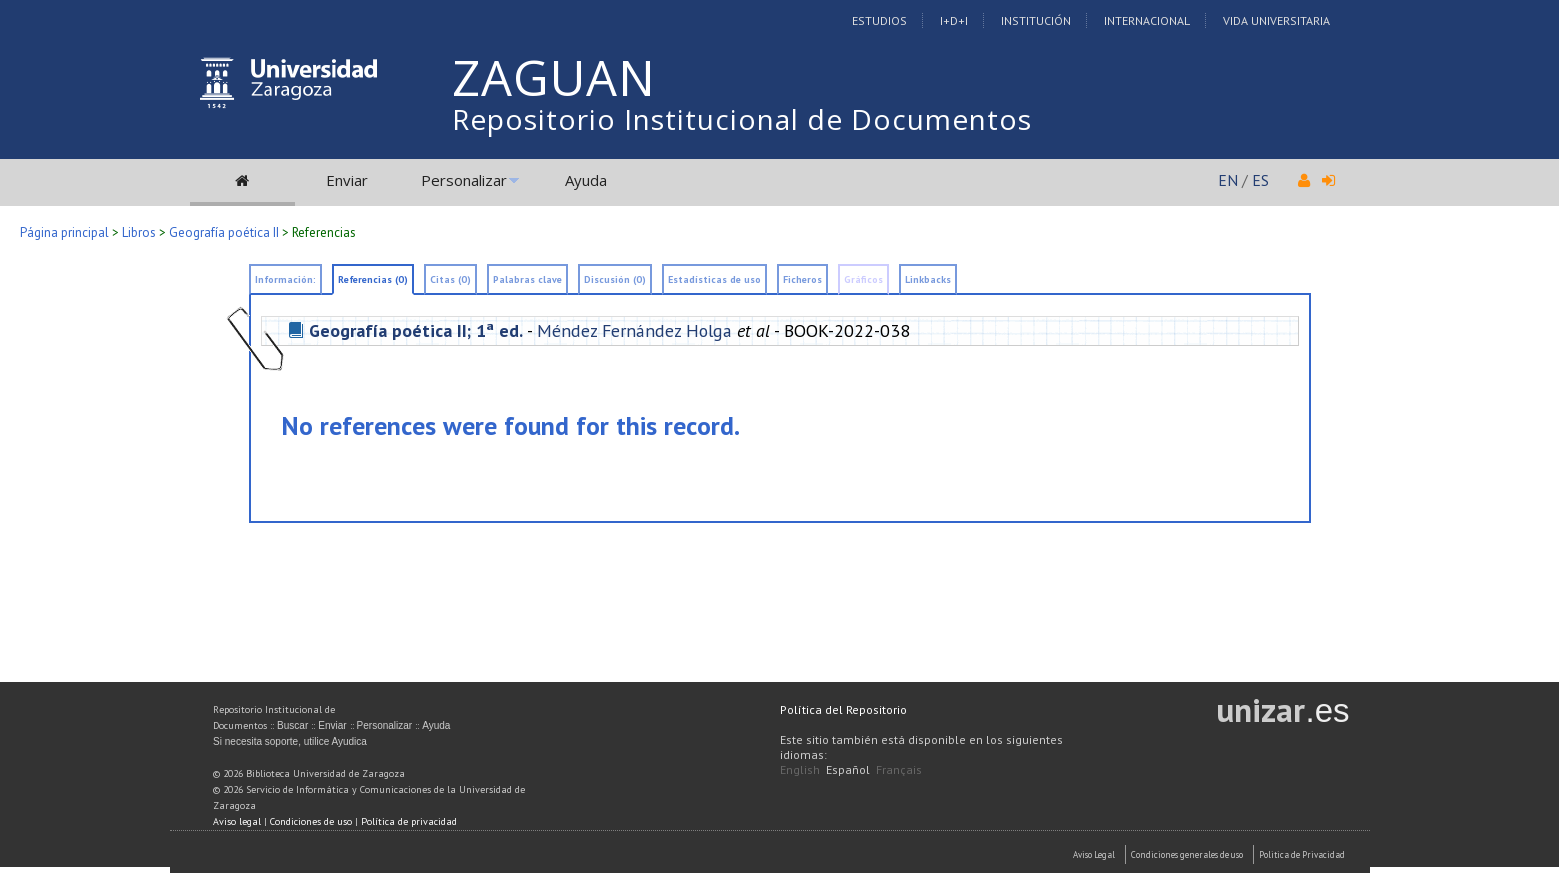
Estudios (879, 20)
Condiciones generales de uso (1187, 854)
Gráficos (863, 279)
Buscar (292, 725)
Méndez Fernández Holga (634, 330)
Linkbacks (928, 279)
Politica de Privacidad (1302, 854)
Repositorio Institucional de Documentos (742, 119)
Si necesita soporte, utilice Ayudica (290, 741)
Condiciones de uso (311, 821)
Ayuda (586, 180)
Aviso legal (237, 821)
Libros (139, 232)
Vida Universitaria (1276, 20)
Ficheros (802, 279)
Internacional (1147, 20)
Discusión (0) (615, 279)
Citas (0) (450, 279)
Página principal (64, 232)
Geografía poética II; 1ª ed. (416, 330)
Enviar (347, 180)
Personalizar (464, 180)
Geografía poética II (224, 232)
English (800, 769)
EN (1228, 180)
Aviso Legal (1094, 854)
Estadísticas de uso (714, 279)
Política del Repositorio (843, 709)
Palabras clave (527, 279)
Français (899, 769)
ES (1260, 180)
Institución (1036, 20)
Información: (285, 279)
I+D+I (954, 20)
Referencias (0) (373, 279)
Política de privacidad (409, 821)
